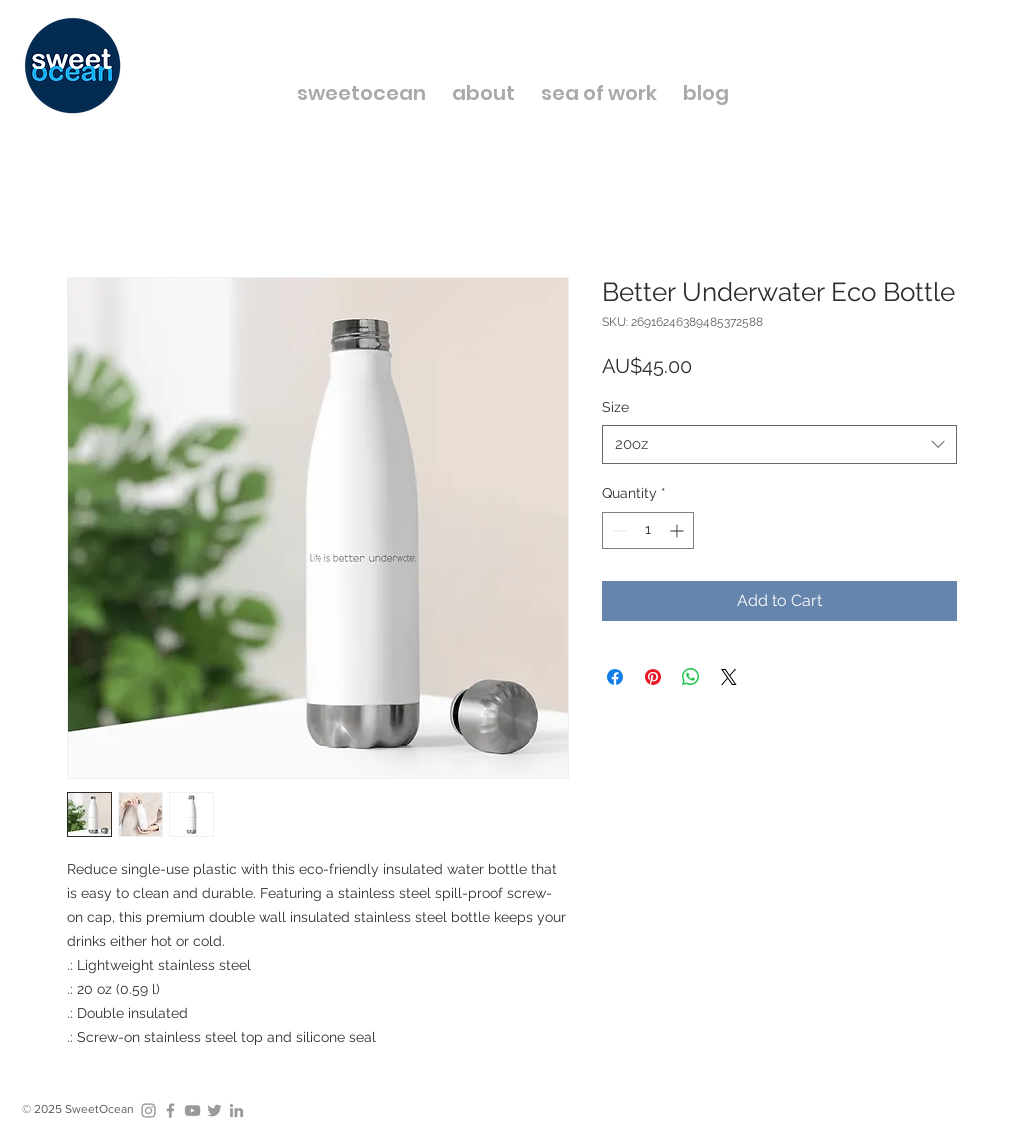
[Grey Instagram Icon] (148, 1110)
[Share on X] (729, 677)
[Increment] (678, 530)
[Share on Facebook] (615, 677)
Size (615, 407)
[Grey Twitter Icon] (214, 1110)
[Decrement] (617, 530)
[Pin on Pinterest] (653, 677)
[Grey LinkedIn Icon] (236, 1110)
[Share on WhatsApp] (691, 677)
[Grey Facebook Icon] (170, 1110)
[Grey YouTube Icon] (192, 1110)
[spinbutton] (648, 530)
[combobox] (779, 444)
